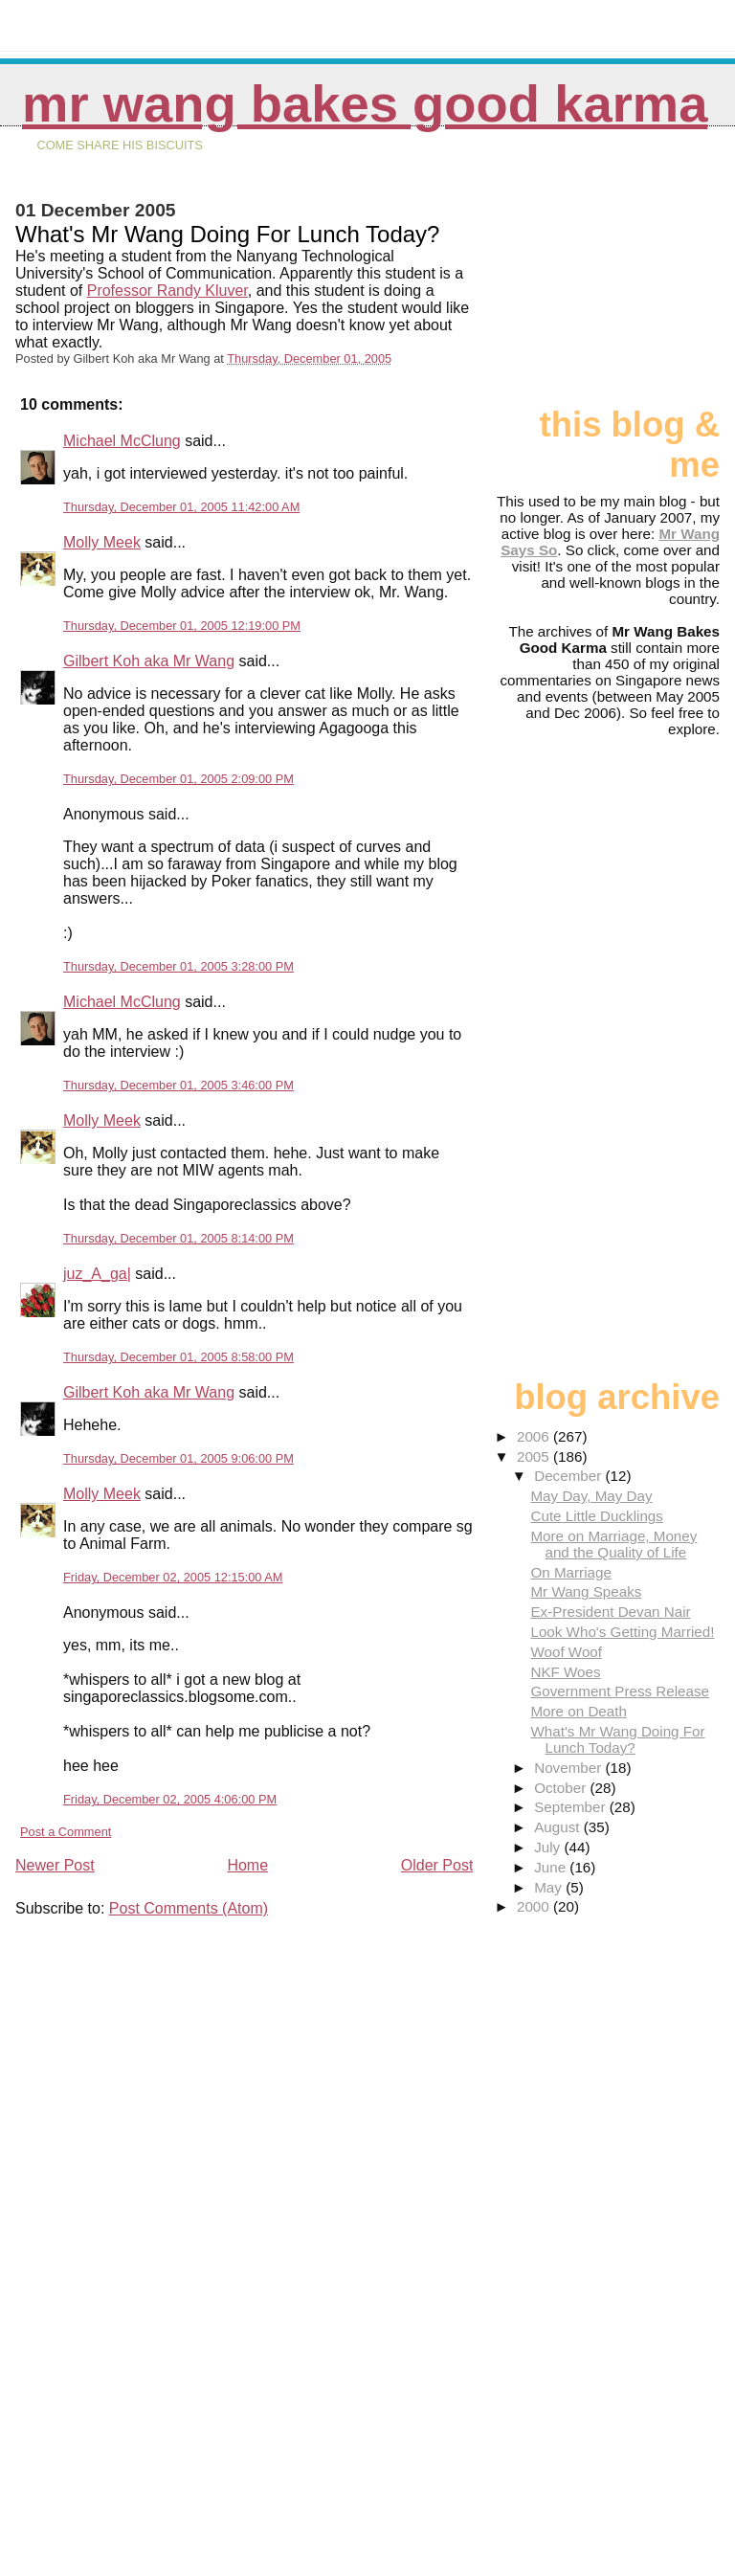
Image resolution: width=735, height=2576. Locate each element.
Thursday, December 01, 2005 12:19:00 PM (182, 625)
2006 (535, 1436)
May (550, 1887)
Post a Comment (65, 1832)
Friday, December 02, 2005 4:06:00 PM (170, 1799)
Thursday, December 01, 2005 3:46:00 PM (178, 1085)
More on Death (578, 1711)
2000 (535, 1906)
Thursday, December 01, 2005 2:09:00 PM (178, 779)
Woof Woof (566, 1652)
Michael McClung (122, 441)
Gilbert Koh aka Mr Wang (148, 661)
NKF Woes (565, 1672)
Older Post (437, 1865)
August (559, 1827)
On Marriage (570, 1572)
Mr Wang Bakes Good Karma (364, 104)
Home (247, 1865)
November (569, 1767)
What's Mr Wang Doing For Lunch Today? (617, 1739)
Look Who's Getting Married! (622, 1632)
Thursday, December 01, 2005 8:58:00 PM (178, 1357)
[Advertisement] (624, 274)
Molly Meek (102, 542)
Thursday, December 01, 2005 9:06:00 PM (178, 1458)
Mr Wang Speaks (585, 1591)
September (572, 1807)
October (562, 1788)
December (569, 1475)
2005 (535, 1456)
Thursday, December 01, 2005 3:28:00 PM (178, 966)
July (549, 1847)
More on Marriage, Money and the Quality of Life (613, 1544)
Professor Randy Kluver (167, 290)
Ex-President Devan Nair (610, 1611)
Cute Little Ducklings (596, 1516)
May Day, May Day (591, 1496)
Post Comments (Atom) (188, 1908)
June (551, 1867)
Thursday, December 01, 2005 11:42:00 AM (181, 507)
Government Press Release (619, 1691)
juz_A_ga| (97, 1274)
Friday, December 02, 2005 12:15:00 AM (173, 1577)
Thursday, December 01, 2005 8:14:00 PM (178, 1238)
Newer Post (55, 1865)
